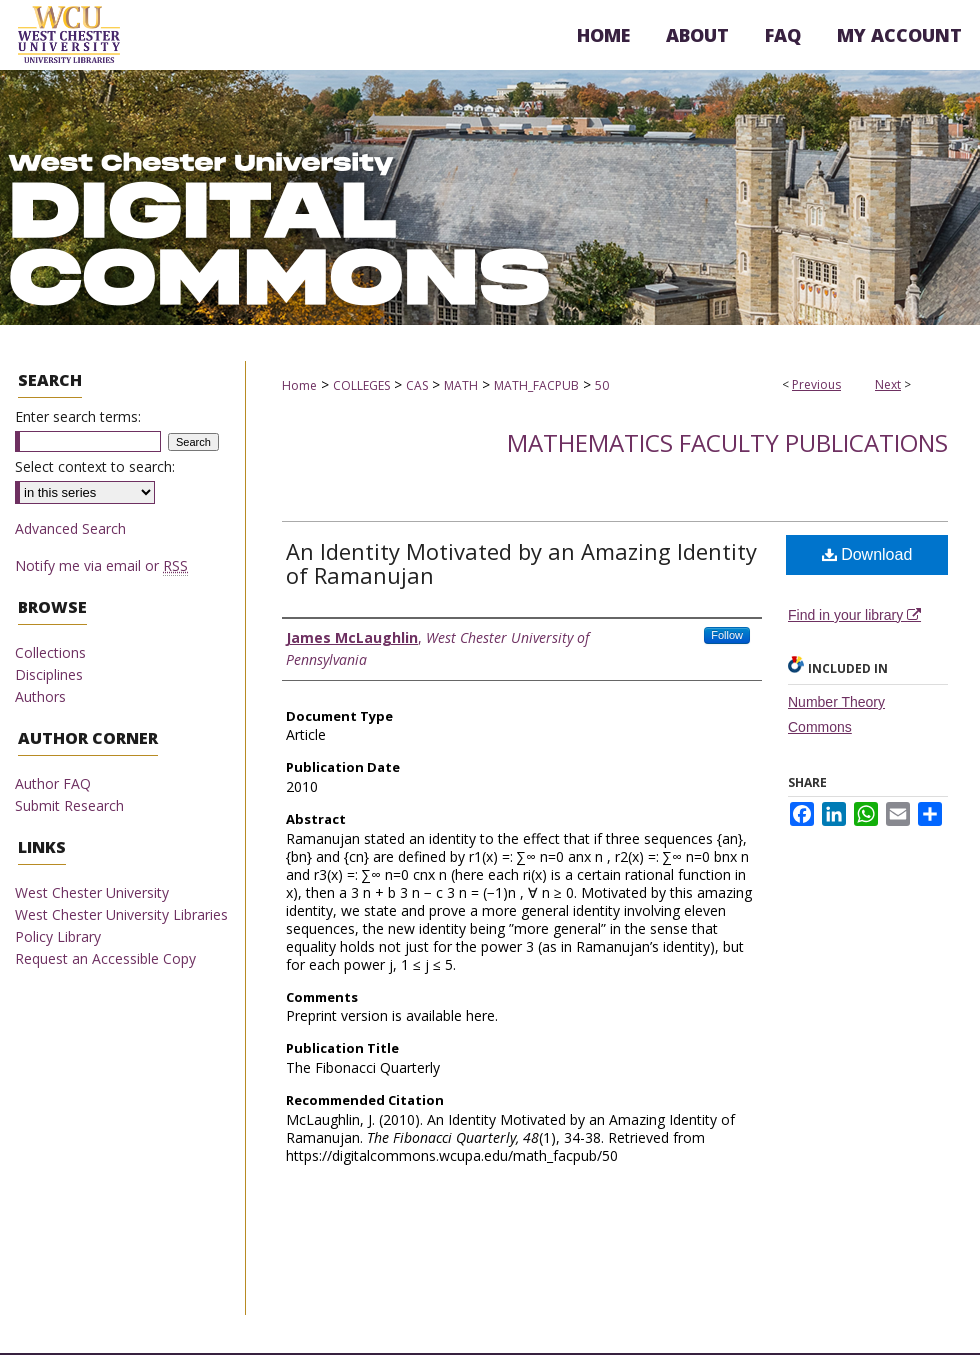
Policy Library (58, 936)
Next (888, 384)
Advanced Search (70, 528)
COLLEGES (361, 385)
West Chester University (92, 892)
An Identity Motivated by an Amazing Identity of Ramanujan (521, 563)
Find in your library (854, 615)
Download (867, 554)
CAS (417, 385)
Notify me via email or (101, 565)
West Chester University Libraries (121, 914)
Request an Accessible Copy (105, 958)
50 (602, 385)
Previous (816, 384)
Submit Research (69, 805)
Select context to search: (95, 466)
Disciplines (49, 674)
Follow (727, 635)
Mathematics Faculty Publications (727, 442)
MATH (461, 385)
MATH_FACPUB (536, 385)
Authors (40, 696)
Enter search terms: (78, 416)
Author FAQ (53, 783)
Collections (50, 652)
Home (299, 385)
